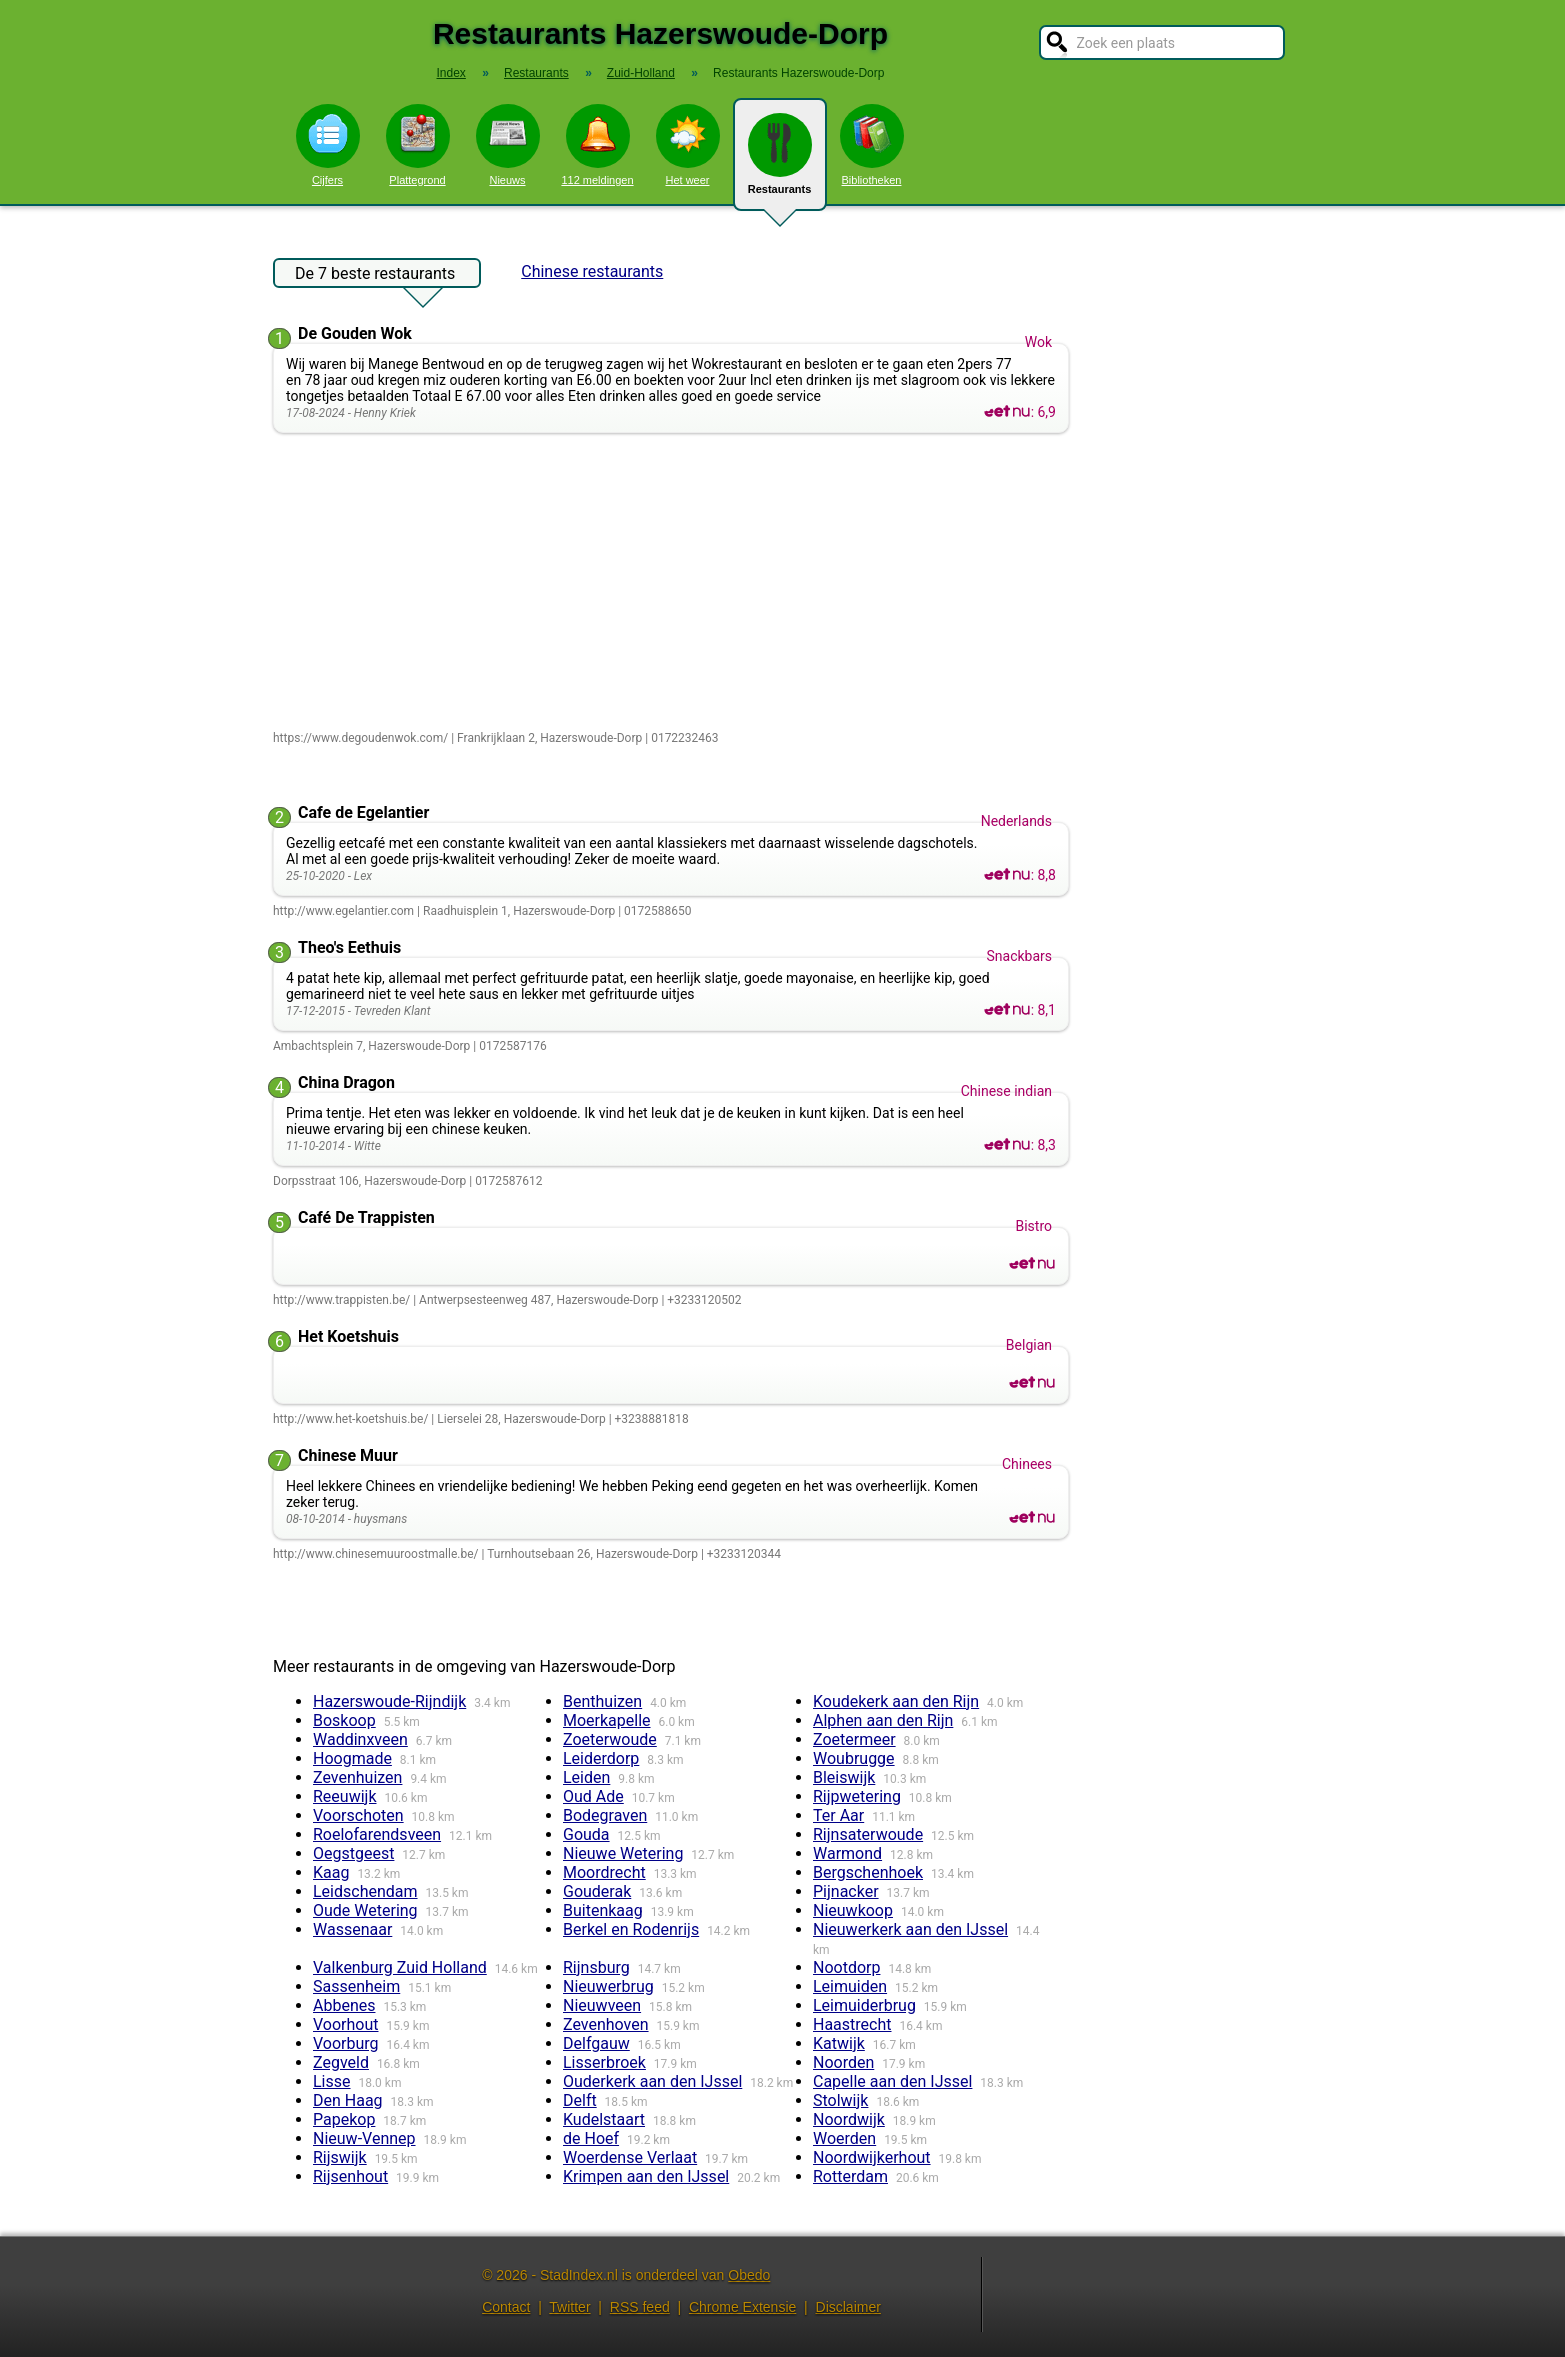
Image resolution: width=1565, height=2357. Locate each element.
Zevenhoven (606, 2024)
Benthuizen (602, 1701)
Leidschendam (365, 1891)
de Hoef (591, 2138)
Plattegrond (418, 145)
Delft (580, 2100)
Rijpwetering (857, 1796)
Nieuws (508, 145)
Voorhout (346, 2024)
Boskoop (344, 1720)
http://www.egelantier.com (343, 911)
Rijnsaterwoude (868, 1834)
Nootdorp (846, 1967)
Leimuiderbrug (864, 2005)
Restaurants (780, 162)
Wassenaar (352, 1929)
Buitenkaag (603, 1910)
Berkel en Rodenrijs (631, 1929)
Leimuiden (850, 1986)
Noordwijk (849, 2119)
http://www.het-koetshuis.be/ (350, 1419)
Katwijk (839, 2043)
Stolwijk (840, 2100)
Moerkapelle (607, 1720)
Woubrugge (854, 1758)
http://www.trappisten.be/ (341, 1300)
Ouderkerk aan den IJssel (652, 2081)
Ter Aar (838, 1815)
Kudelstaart (604, 2119)
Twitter (569, 2307)
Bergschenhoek (868, 1872)
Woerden (844, 2138)
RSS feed (640, 2307)
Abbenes (344, 2005)
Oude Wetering (365, 1910)
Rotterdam (850, 2176)
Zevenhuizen (357, 1777)
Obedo (749, 2275)
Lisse (332, 2081)
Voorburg (346, 2043)
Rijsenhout (350, 2176)
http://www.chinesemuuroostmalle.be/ (376, 1554)
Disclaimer (848, 2307)
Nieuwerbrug (608, 1986)
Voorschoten (358, 1815)
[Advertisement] (675, 583)
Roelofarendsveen (377, 1834)
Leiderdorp (601, 1758)
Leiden (586, 1777)
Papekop (344, 2119)
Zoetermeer (854, 1739)
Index (451, 73)
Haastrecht (852, 2024)
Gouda (586, 1834)
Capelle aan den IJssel (892, 2081)
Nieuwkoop (853, 1910)
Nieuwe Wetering (623, 1853)
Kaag (331, 1872)
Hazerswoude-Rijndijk (389, 1701)
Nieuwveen (602, 2005)
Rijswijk (340, 2157)
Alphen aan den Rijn (883, 1720)
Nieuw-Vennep (364, 2138)
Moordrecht (604, 1872)
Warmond (847, 1853)
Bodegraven (605, 1815)
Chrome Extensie (742, 2307)
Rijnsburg (596, 1967)
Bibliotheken (872, 145)
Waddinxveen (360, 1739)
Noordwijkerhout (872, 2157)
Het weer (688, 145)
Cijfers (328, 145)
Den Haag (348, 2100)
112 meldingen (597, 145)
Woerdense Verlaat (630, 2157)
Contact (506, 2307)
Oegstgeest (353, 1853)
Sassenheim (356, 1986)
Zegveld (341, 2062)
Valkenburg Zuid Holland (400, 1967)
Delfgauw (596, 2043)
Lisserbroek (604, 2062)
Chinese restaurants (592, 271)
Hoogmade (352, 1758)
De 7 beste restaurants (375, 276)
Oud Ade (593, 1796)
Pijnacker (846, 1891)
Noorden (843, 2062)
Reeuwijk (345, 1796)
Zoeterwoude (610, 1739)
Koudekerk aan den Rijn (896, 1701)
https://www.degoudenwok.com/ (360, 738)
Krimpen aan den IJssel (646, 2176)
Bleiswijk (844, 1777)
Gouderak (597, 1891)
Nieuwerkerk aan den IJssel (910, 1929)
